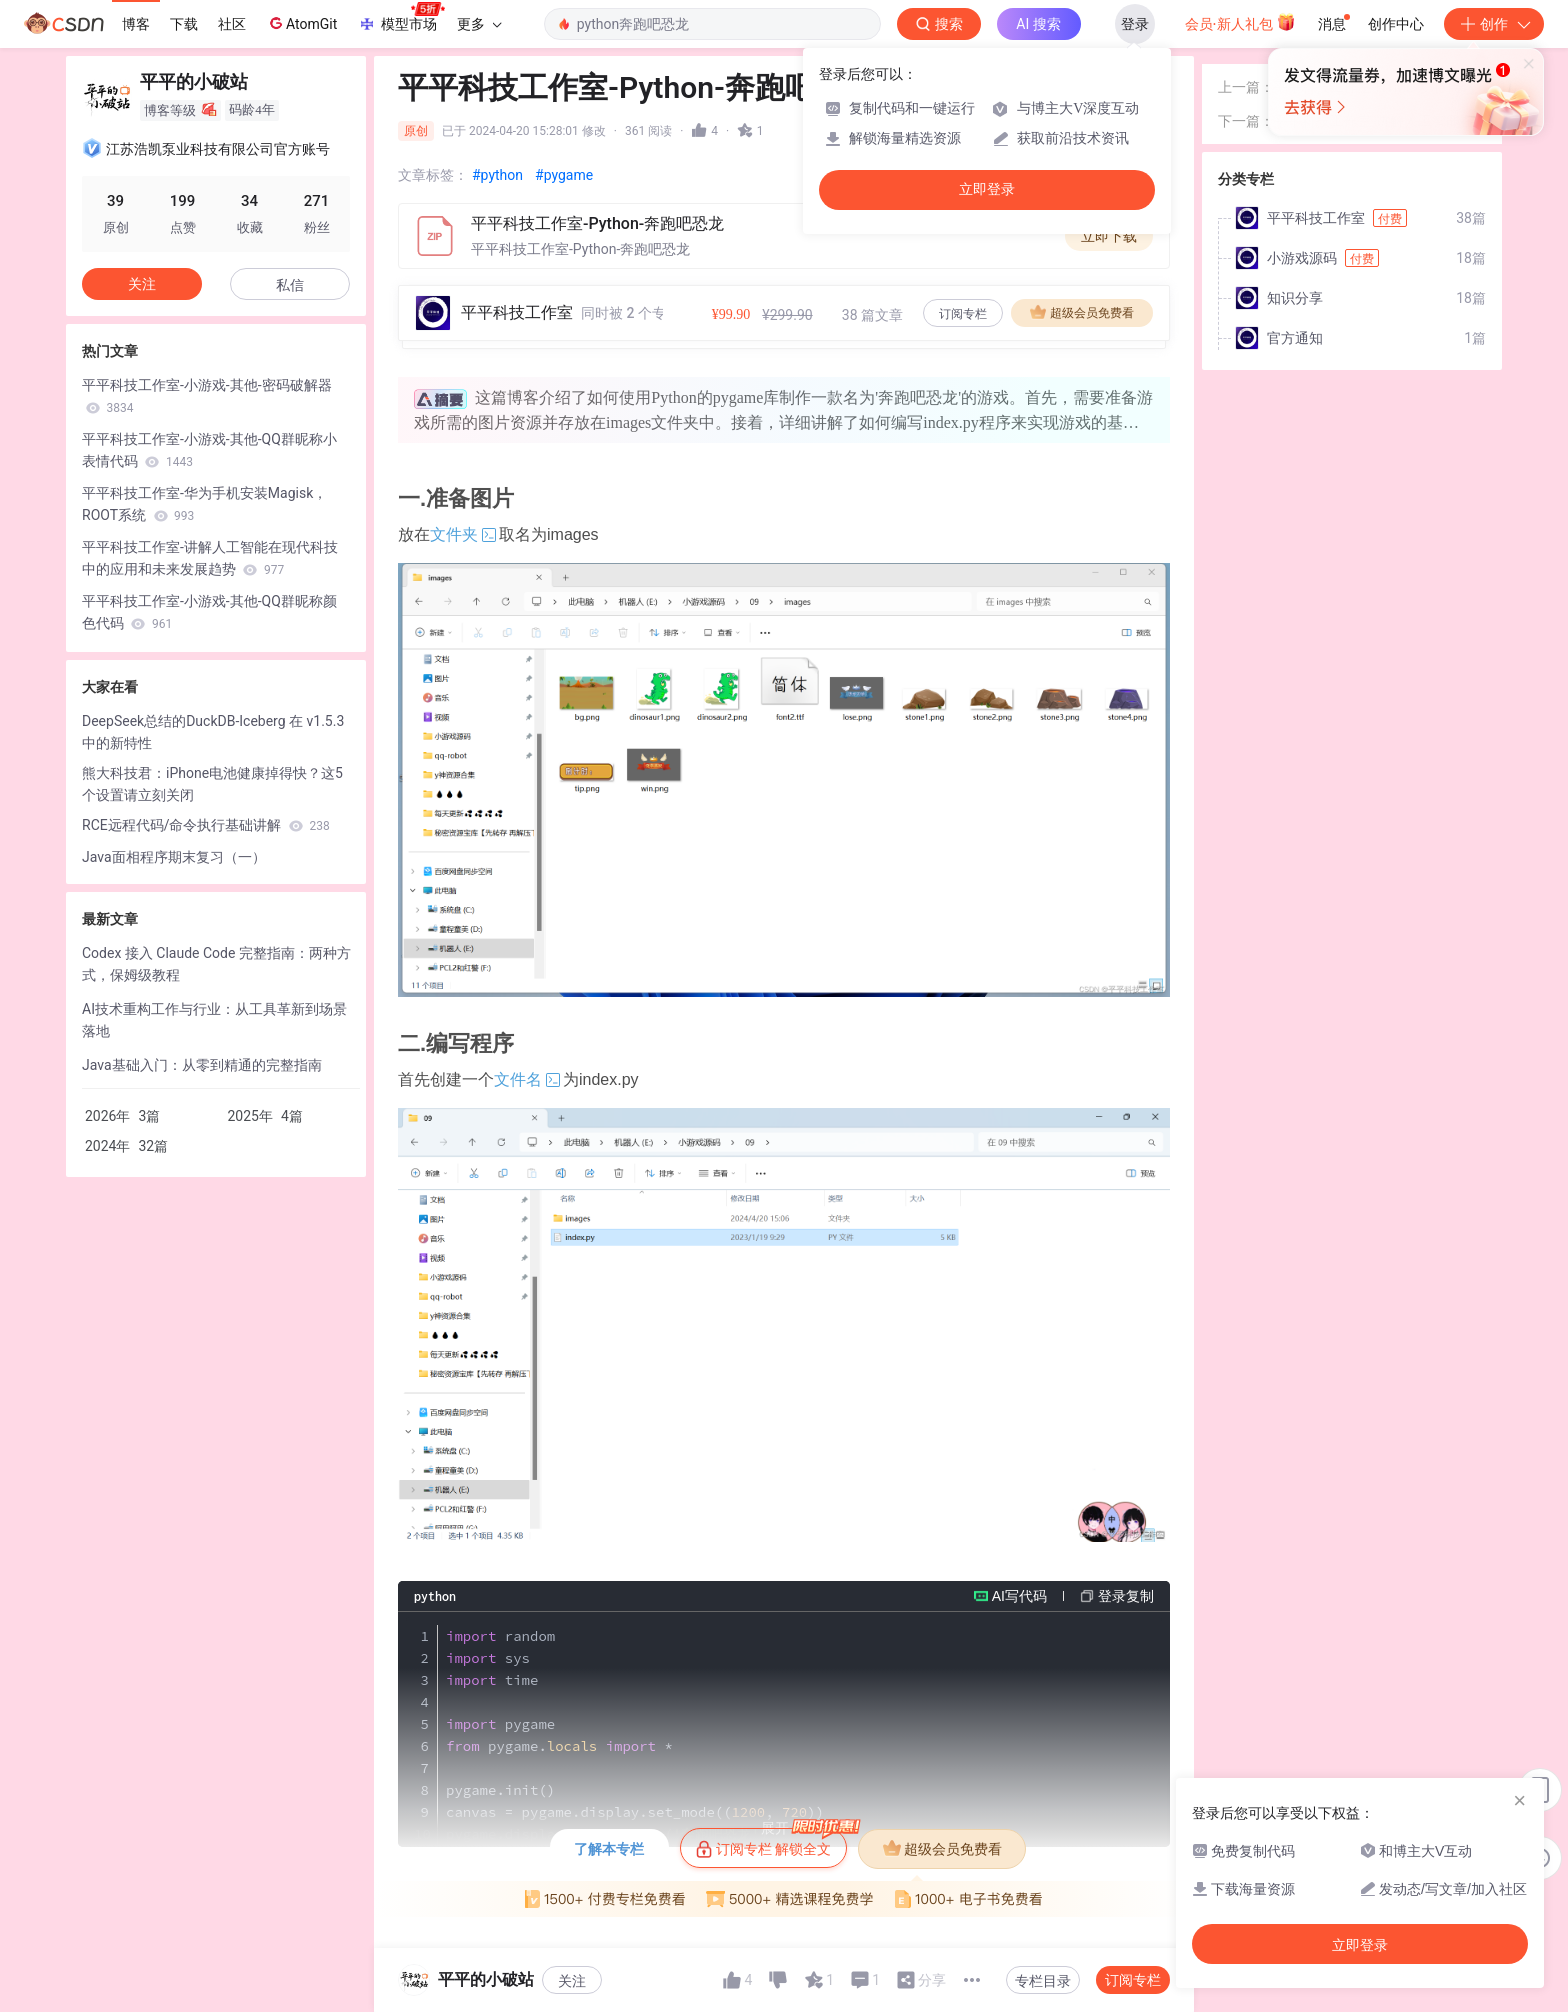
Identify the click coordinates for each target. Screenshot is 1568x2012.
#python (497, 175)
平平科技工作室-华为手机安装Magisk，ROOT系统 (204, 504)
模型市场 (401, 18)
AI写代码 (1019, 1596)
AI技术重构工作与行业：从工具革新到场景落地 (214, 1020)
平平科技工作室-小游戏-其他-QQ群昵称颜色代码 (209, 612)
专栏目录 (1043, 1981)
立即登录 (987, 189)
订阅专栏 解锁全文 (771, 1843)
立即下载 (1109, 236)
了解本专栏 (609, 1849)
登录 (1135, 24)
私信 (290, 285)
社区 (232, 24)
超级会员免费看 (1082, 312)
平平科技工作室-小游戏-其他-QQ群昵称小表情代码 (209, 450)
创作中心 (1396, 24)
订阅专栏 (963, 314)
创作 (1494, 24)
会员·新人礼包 (1240, 22)
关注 (572, 1981)
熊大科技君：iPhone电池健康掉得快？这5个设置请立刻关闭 (212, 784)
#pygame (564, 175)
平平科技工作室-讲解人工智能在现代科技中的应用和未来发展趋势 (210, 558)
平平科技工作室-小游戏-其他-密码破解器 (207, 396)
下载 (184, 24)
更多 (479, 24)
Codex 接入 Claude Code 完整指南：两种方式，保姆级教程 (216, 964)
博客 (136, 24)
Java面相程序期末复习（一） (174, 857)
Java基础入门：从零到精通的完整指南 (202, 1065)
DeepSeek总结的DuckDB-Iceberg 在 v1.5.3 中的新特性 (213, 732)
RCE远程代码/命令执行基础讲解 (206, 825)
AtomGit (301, 23)
